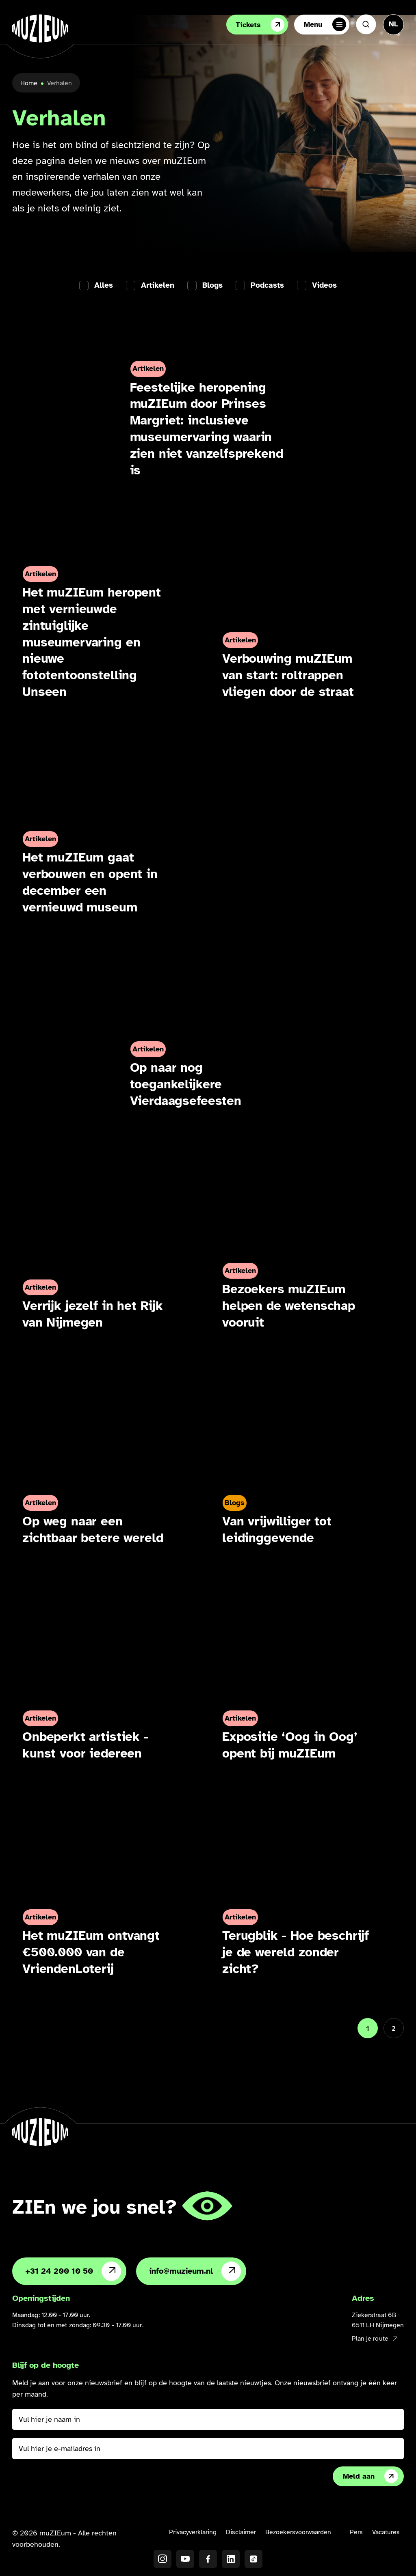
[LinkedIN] (231, 2559)
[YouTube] (185, 2559)
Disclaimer (241, 2532)
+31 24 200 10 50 (73, 2271)
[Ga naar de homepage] (40, 28)
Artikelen (157, 285)
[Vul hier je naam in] (208, 2419)
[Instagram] (162, 2559)
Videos (324, 285)
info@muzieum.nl (195, 2271)
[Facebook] (208, 2559)
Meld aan (370, 2476)
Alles (103, 285)
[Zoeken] (366, 24)
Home (28, 83)
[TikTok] (253, 2559)
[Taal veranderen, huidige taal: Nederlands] (393, 23)
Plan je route (374, 2339)
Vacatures (386, 2532)
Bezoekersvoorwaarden (298, 2532)
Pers (356, 2532)
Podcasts (267, 285)
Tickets (260, 25)
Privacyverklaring (193, 2532)
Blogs (212, 285)
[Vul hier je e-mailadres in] (208, 2448)
